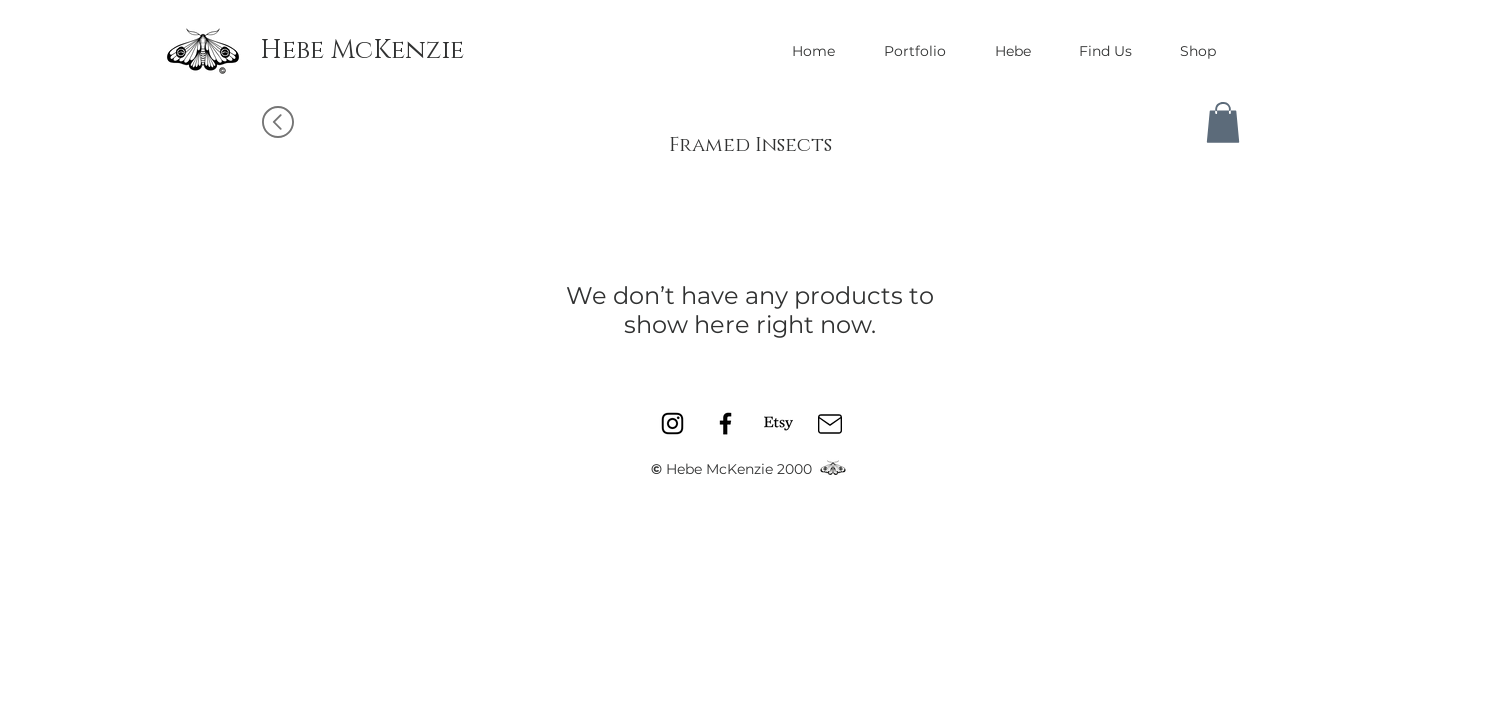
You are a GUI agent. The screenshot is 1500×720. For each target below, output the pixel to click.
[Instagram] (672, 423)
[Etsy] (778, 423)
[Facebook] (725, 423)
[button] (1223, 122)
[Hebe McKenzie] (362, 51)
